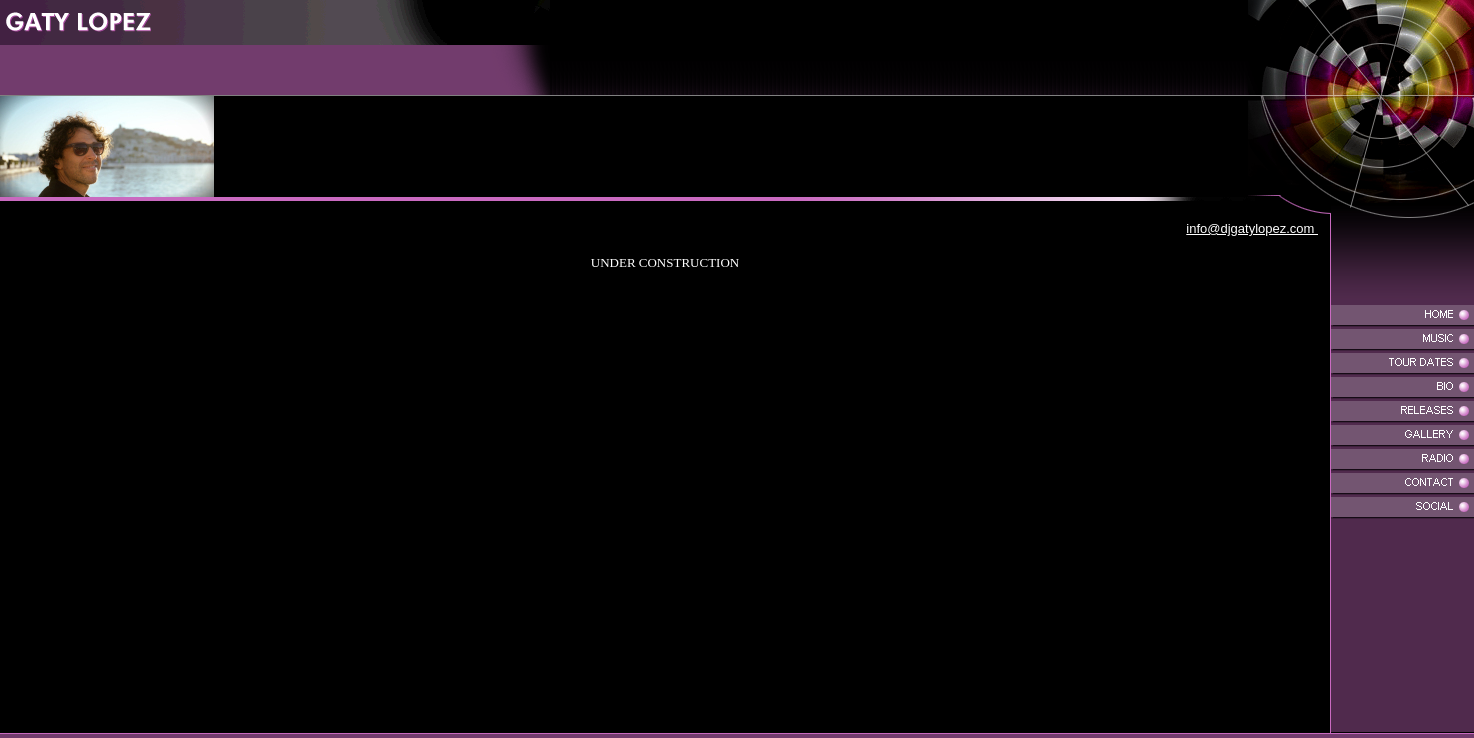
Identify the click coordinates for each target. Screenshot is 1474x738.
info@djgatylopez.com (1252, 228)
